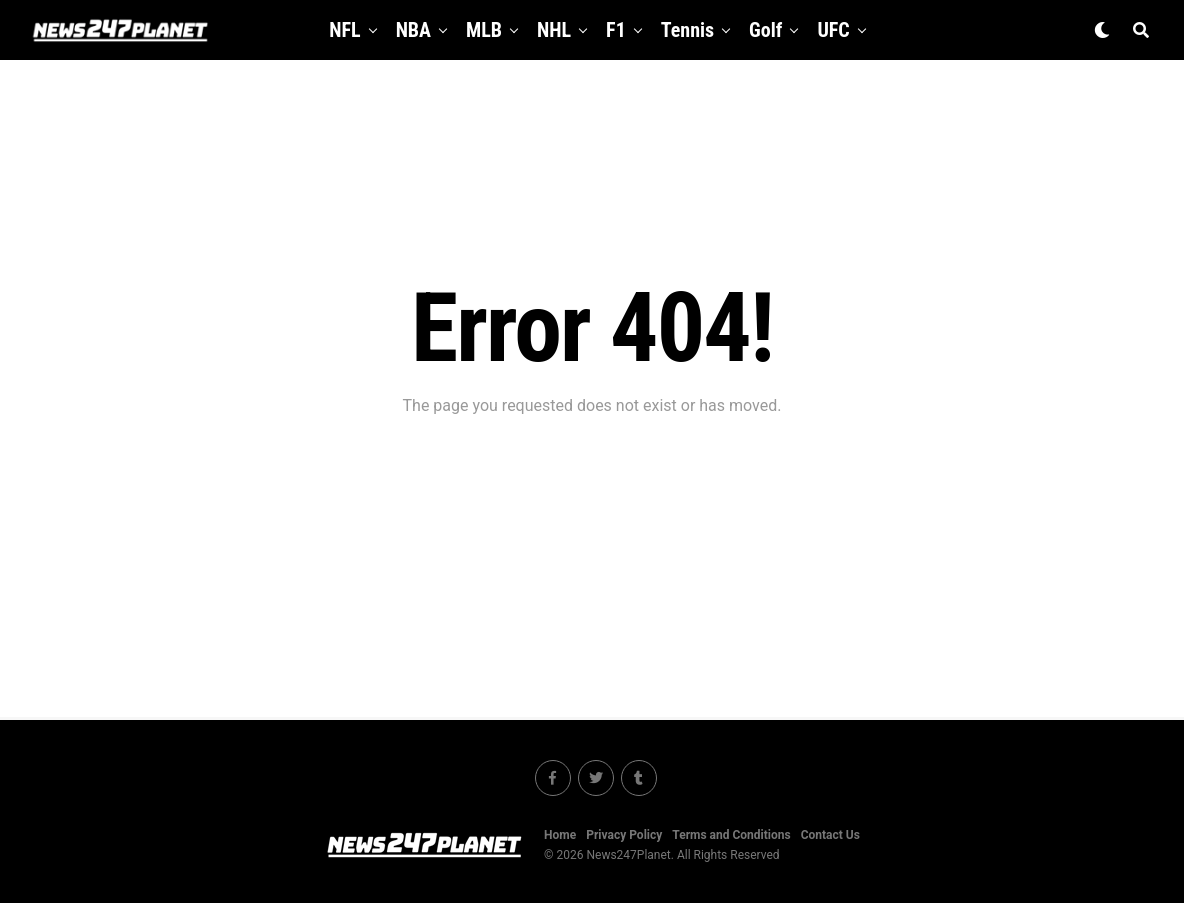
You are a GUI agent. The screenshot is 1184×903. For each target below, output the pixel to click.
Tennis (687, 30)
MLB (484, 30)
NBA (413, 30)
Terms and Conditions (731, 835)
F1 (616, 30)
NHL (554, 30)
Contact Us (830, 835)
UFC (833, 30)
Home (560, 835)
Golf (765, 30)
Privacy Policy (624, 835)
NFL (344, 30)
